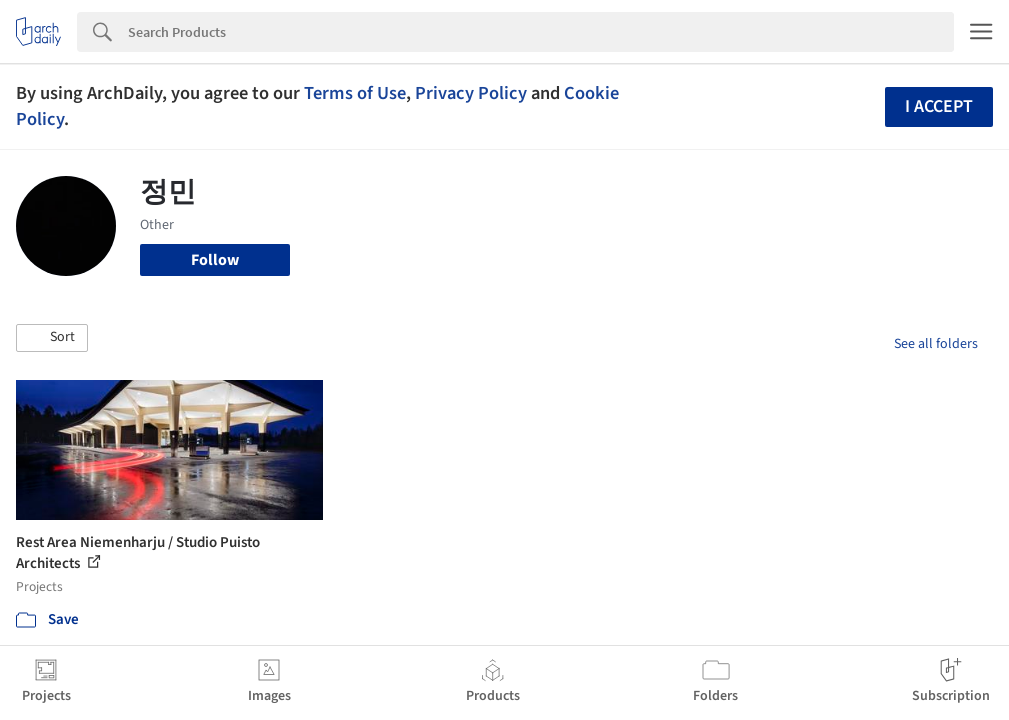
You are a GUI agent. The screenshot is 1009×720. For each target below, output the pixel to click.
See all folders (936, 344)
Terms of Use (355, 93)
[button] (52, 338)
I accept (939, 106)
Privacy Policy (471, 93)
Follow (215, 260)
